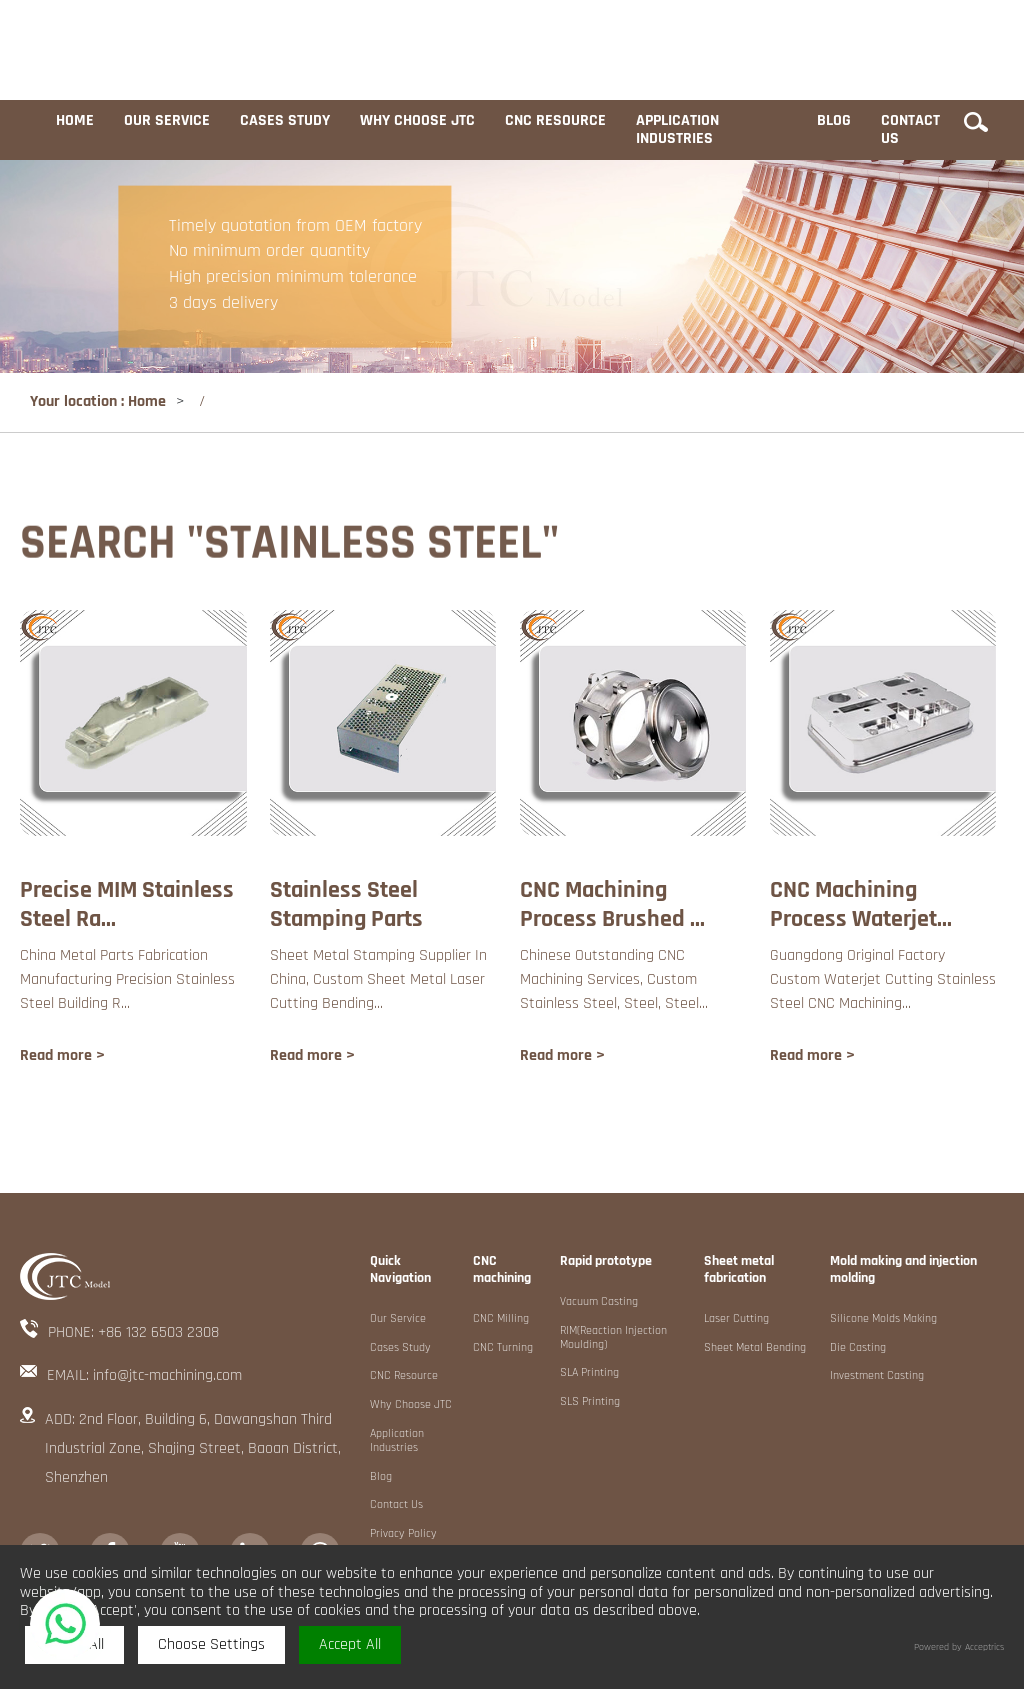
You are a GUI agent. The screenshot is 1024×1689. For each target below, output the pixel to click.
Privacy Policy (403, 1534)
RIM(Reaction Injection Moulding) (613, 1338)
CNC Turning (503, 1348)
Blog (834, 120)
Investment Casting (877, 1376)
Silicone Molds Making (883, 1319)
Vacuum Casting (599, 1302)
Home (75, 120)
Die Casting (858, 1348)
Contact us (910, 129)
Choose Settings (211, 1644)
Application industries (677, 129)
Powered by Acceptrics (959, 1647)
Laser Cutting (736, 1319)
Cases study (285, 120)
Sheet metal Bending (755, 1348)
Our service (167, 120)
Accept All (350, 1644)
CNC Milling (501, 1319)
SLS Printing (590, 1402)
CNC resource (555, 120)
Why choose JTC (417, 120)
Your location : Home (98, 401)
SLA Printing (589, 1373)
